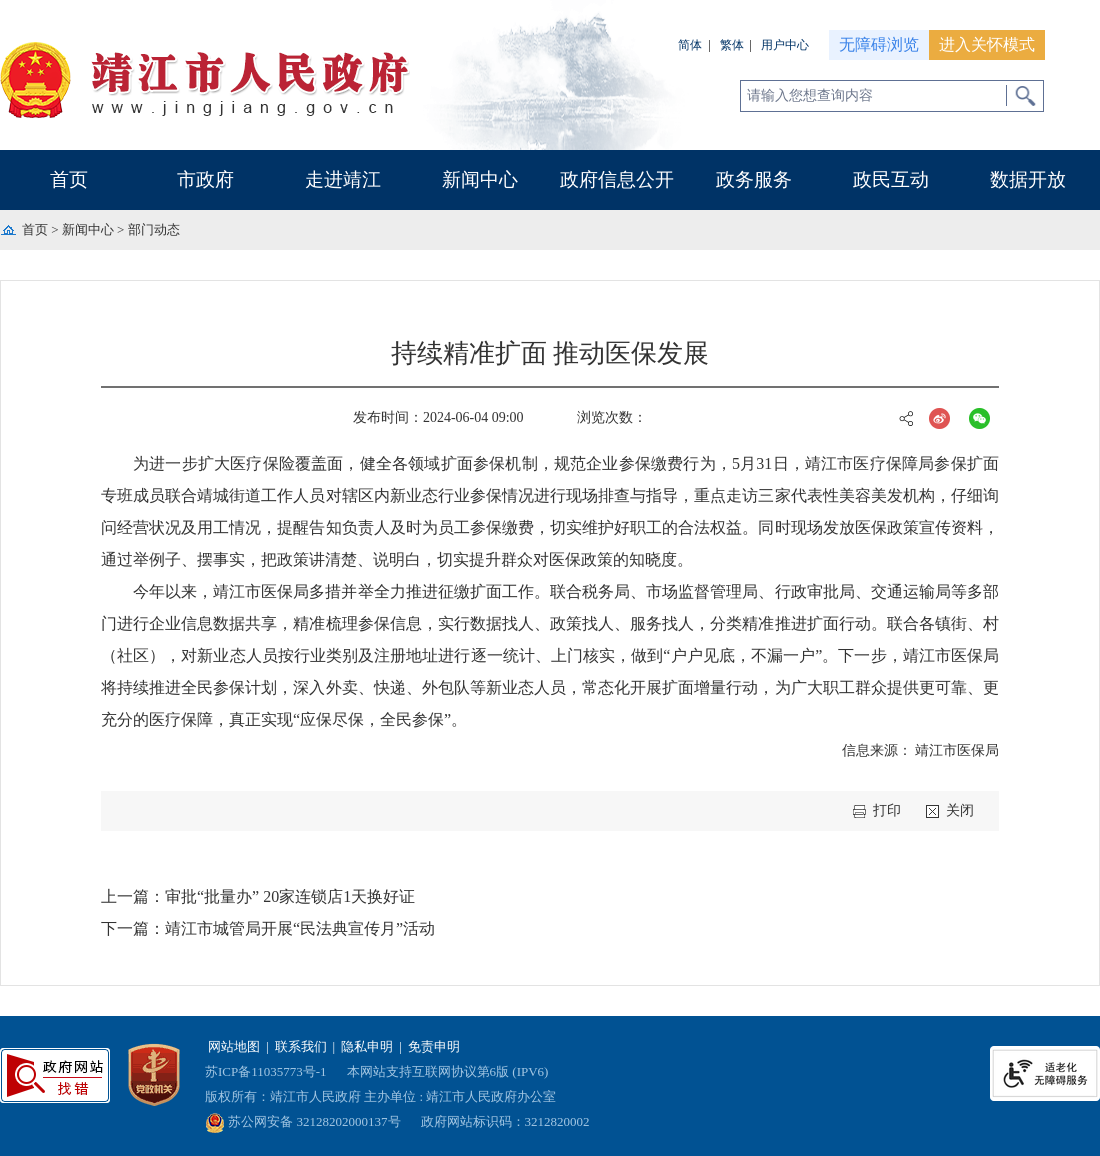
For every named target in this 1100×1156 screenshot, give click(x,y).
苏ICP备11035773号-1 (266, 1071)
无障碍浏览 (879, 44)
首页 (69, 179)
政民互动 (891, 179)
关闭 (960, 810)
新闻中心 (480, 179)
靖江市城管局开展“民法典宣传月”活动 (300, 928)
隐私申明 (367, 1046)
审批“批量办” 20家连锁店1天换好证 (290, 896)
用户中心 (785, 45)
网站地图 (234, 1046)
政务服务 (754, 179)
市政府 (205, 179)
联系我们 (301, 1046)
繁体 (732, 45)
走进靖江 (343, 179)
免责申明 (434, 1046)
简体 (690, 45)
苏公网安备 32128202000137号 (303, 1121)
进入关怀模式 (987, 44)
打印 (887, 810)
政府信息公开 (617, 179)
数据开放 (1028, 179)
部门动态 (154, 229)
